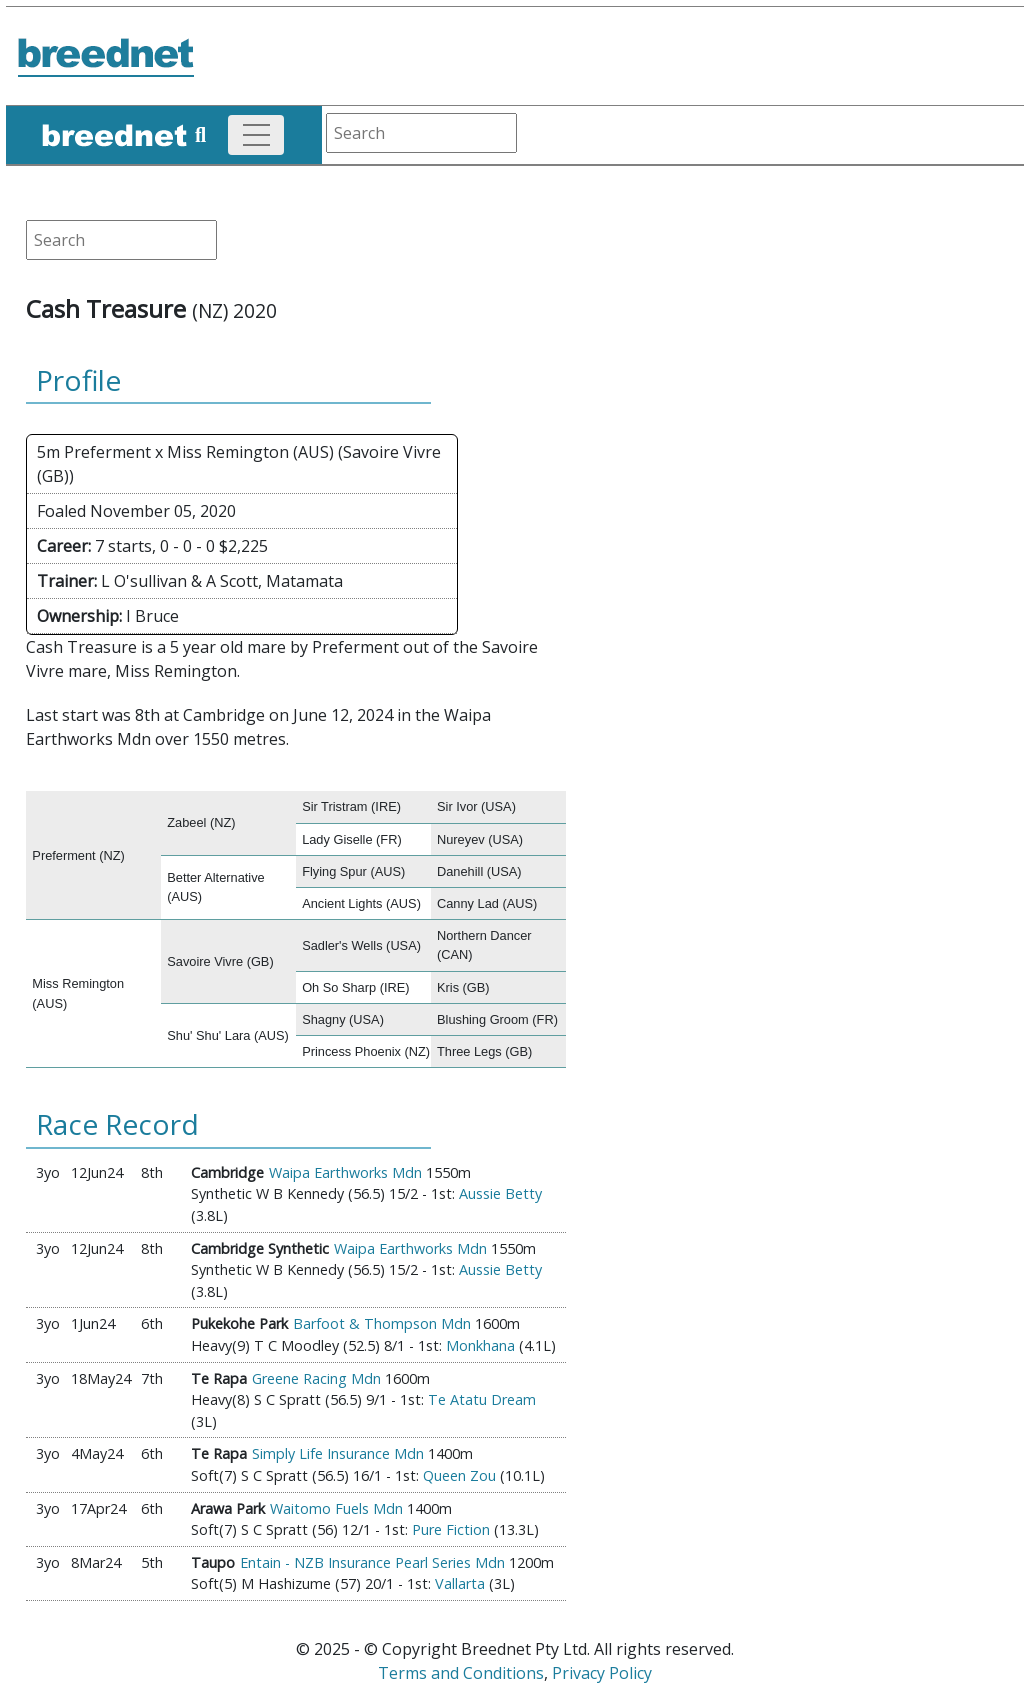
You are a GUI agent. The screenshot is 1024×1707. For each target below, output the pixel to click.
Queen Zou (459, 1475)
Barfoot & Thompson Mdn (382, 1323)
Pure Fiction (451, 1529)
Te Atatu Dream (482, 1399)
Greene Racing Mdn (316, 1378)
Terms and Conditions (461, 1673)
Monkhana (480, 1345)
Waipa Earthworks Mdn (345, 1172)
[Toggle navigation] (256, 135)
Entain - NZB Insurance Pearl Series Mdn (372, 1562)
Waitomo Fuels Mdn (336, 1508)
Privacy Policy (602, 1673)
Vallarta (460, 1583)
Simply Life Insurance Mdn (338, 1453)
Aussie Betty (500, 1193)
